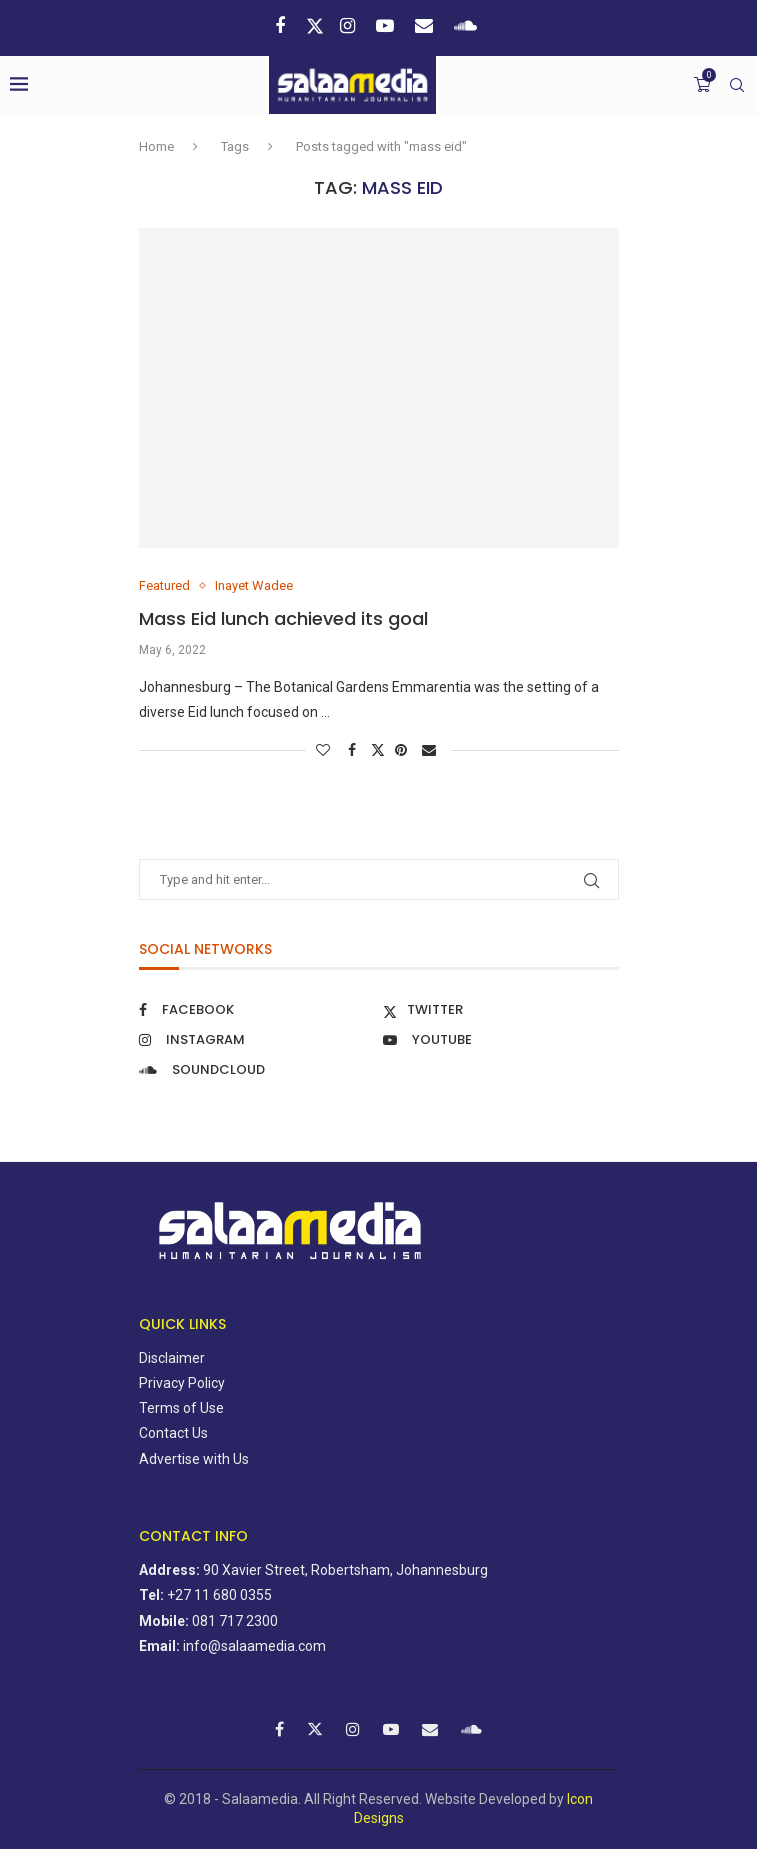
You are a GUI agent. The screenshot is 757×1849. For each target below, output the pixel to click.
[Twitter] (315, 26)
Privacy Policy (182, 1383)
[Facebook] (282, 25)
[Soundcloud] (468, 25)
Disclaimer (172, 1358)
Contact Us (173, 1433)
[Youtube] (387, 25)
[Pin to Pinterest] (403, 750)
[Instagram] (350, 25)
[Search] (737, 85)
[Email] (426, 25)
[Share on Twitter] (378, 749)
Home (156, 146)
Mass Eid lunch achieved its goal (288, 618)
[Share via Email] (431, 750)
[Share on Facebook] (354, 750)
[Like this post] (325, 750)
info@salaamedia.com (254, 1646)
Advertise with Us (194, 1459)
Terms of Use (181, 1408)
